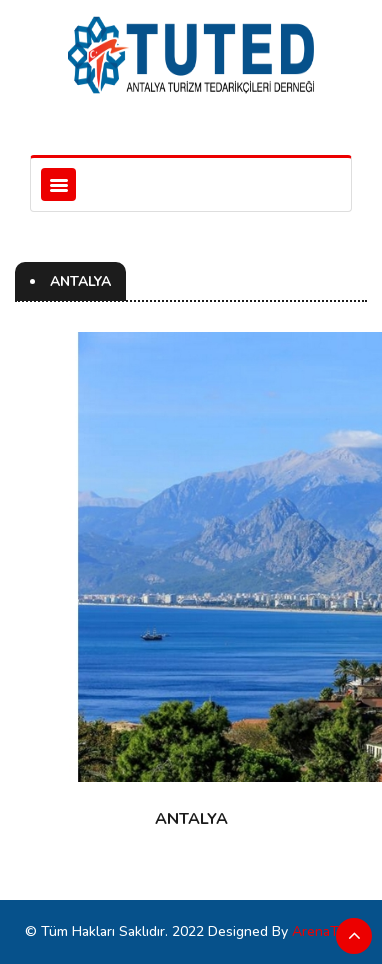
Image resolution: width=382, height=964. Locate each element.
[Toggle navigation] (58, 184)
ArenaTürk (325, 931)
